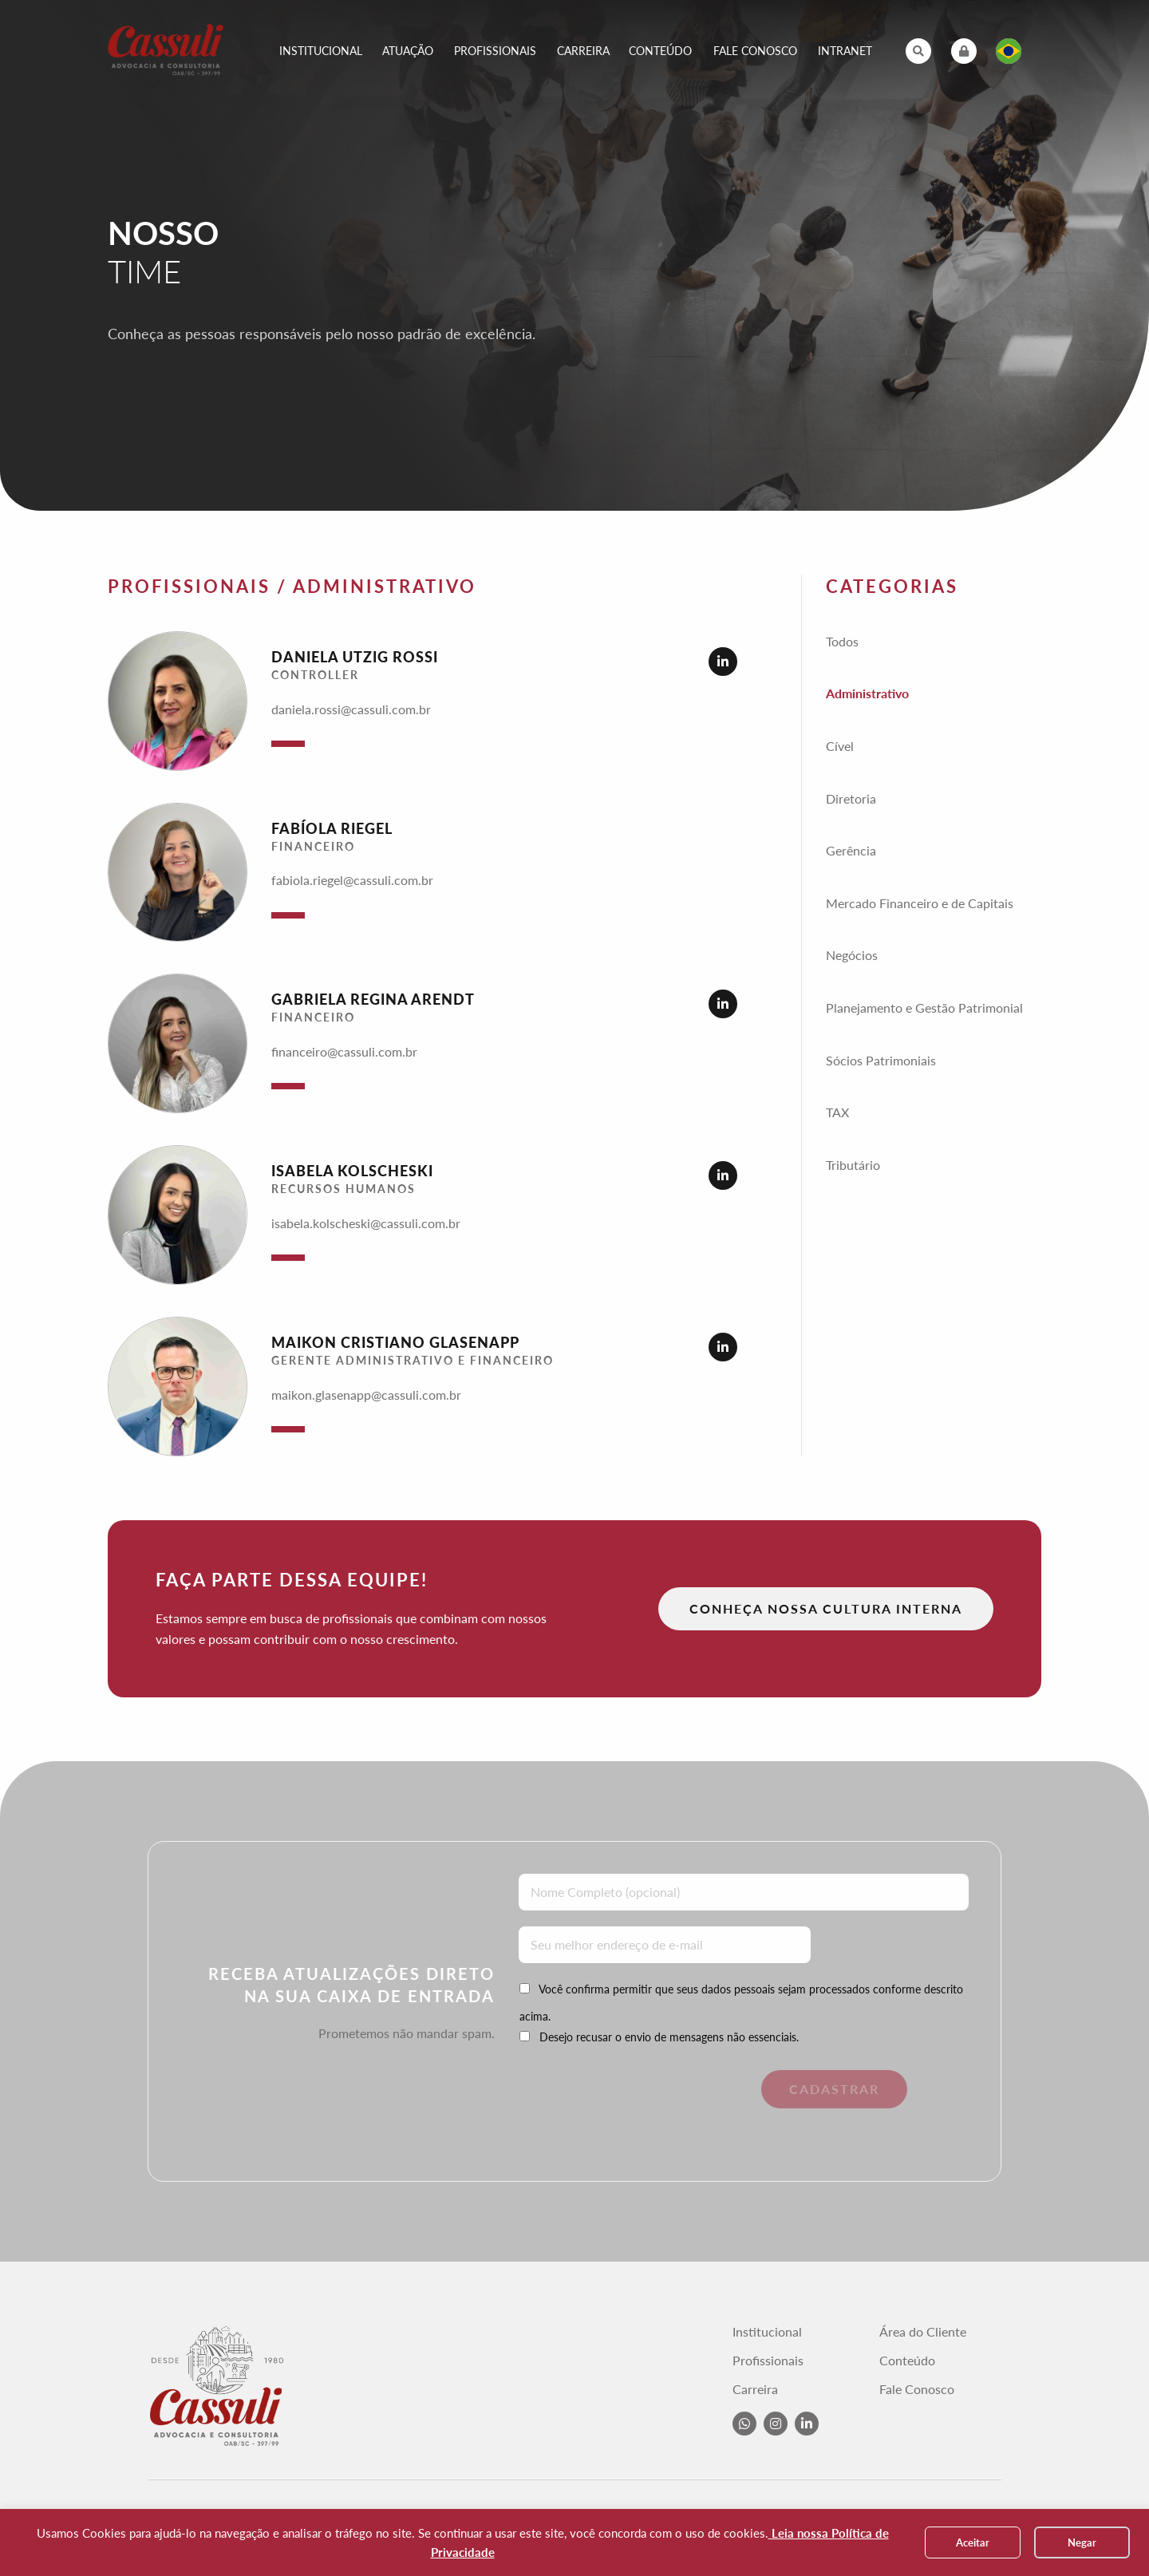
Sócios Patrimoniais (881, 1060)
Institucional (320, 50)
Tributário (853, 1164)
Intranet (845, 50)
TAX (837, 1112)
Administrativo (867, 693)
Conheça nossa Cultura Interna (825, 1608)
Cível (840, 745)
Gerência (851, 850)
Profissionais (495, 50)
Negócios (852, 954)
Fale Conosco (755, 50)
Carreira (583, 50)
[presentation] (628, 2101)
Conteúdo (660, 50)
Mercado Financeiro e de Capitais (919, 903)
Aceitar (972, 2542)
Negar (1082, 2542)
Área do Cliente (922, 2331)
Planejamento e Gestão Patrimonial (924, 1007)
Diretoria (851, 798)
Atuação (407, 50)
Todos (842, 641)
